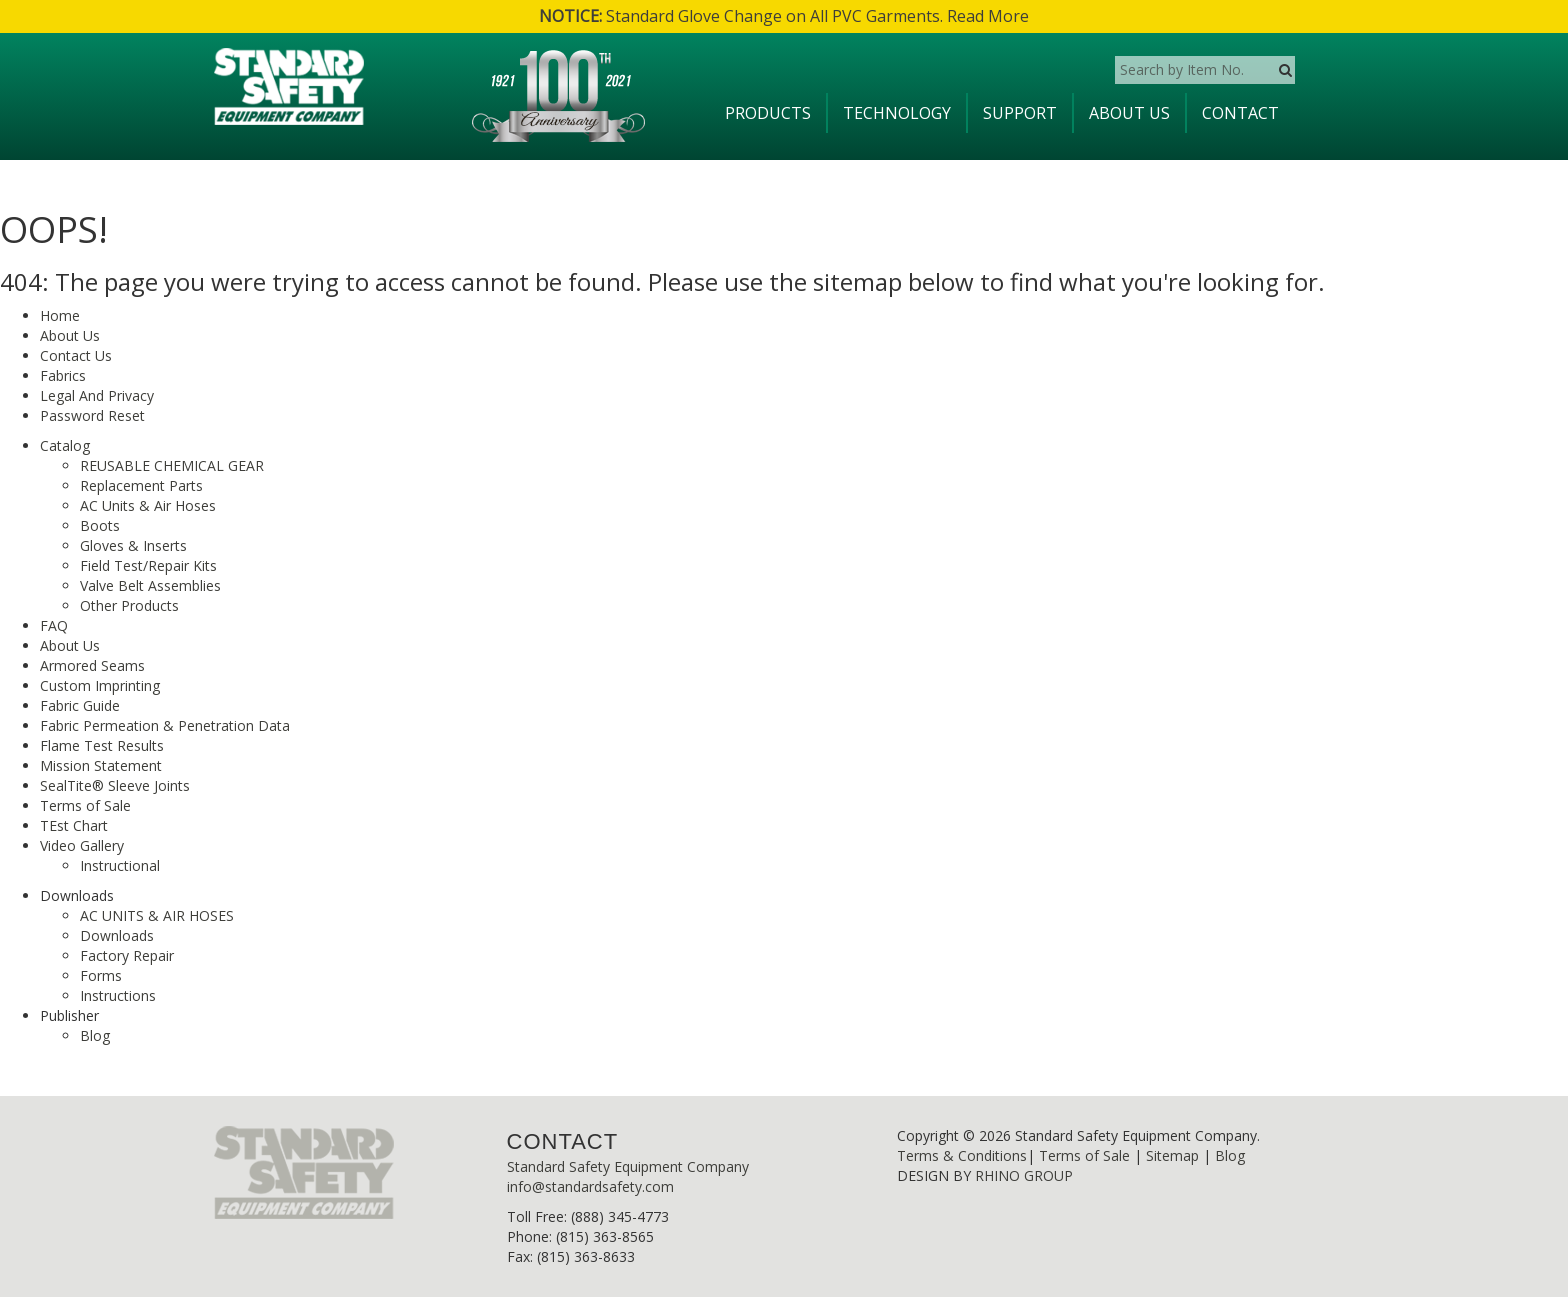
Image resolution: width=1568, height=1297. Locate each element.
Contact (1240, 113)
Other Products (129, 605)
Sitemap (1172, 1155)
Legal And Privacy (97, 395)
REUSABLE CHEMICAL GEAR (172, 465)
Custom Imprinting (100, 685)
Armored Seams (92, 665)
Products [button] (768, 113)
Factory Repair (127, 955)
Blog (95, 1035)
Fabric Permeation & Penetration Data (165, 725)
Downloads (117, 935)
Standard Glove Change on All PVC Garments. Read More (784, 16)
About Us (1129, 113)
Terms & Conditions (962, 1155)
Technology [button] (897, 113)
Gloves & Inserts (133, 545)
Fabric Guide (80, 705)
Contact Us (76, 355)
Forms (101, 975)
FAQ (54, 625)
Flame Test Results (102, 745)
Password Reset (92, 415)
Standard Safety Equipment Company (628, 1166)
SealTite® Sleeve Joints (115, 785)
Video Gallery (82, 845)
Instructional (120, 865)
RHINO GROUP (1024, 1175)
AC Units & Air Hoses (148, 505)
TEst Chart (74, 825)
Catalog (65, 445)
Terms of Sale (85, 805)
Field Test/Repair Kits (148, 565)
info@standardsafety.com (590, 1186)
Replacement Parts (141, 485)
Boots (100, 525)
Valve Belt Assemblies (150, 585)
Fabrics (63, 375)
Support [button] (1020, 113)
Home (60, 315)
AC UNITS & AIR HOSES (157, 915)
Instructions (118, 995)
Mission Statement (101, 765)
